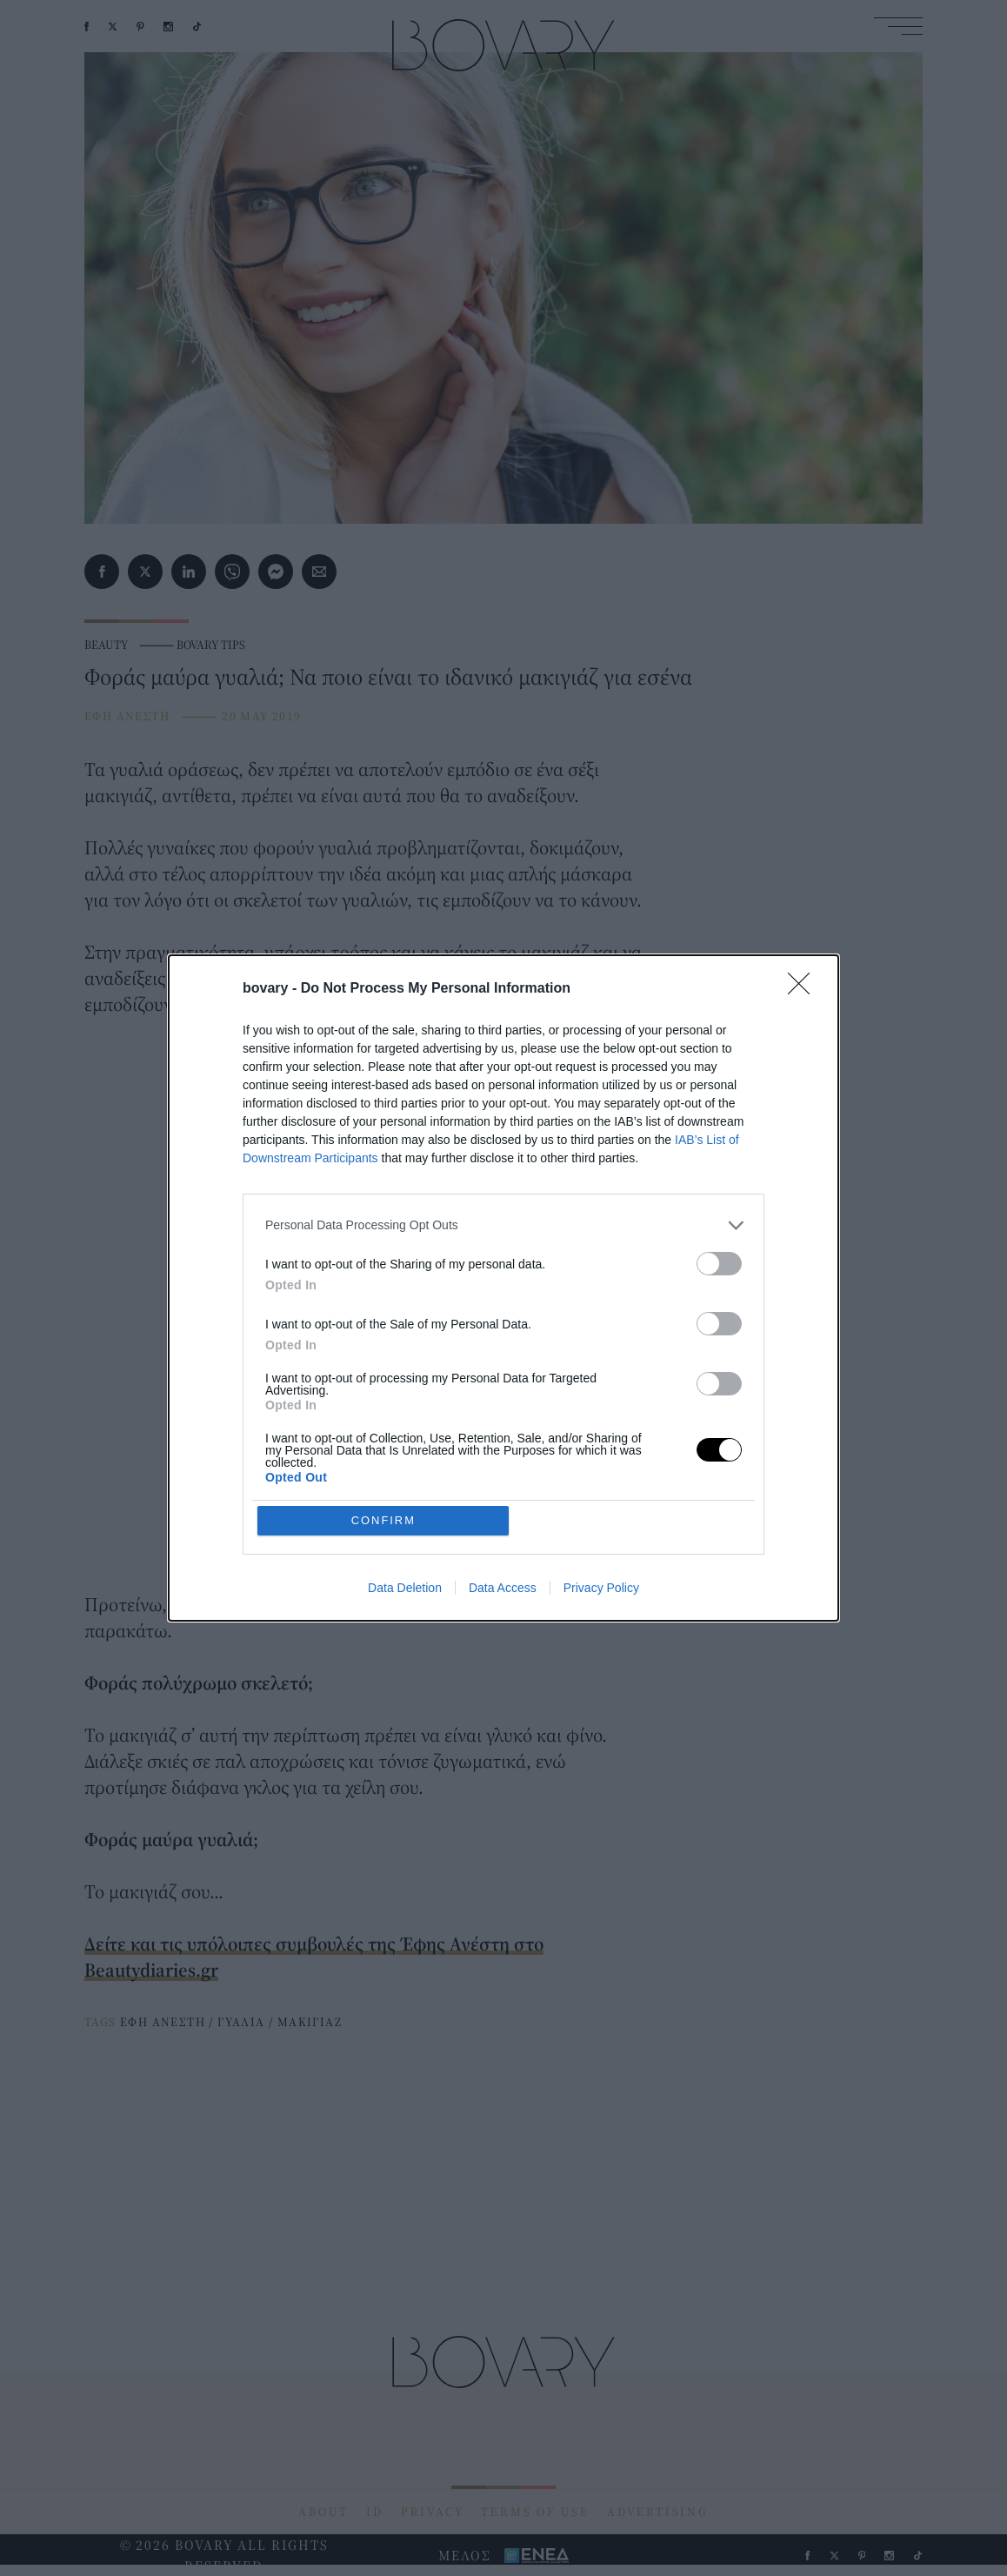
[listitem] (503, 1225)
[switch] (719, 1263)
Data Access (503, 1589)
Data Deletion (405, 1589)
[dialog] (503, 1288)
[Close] (804, 989)
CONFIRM (384, 1520)
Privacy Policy (601, 1589)
